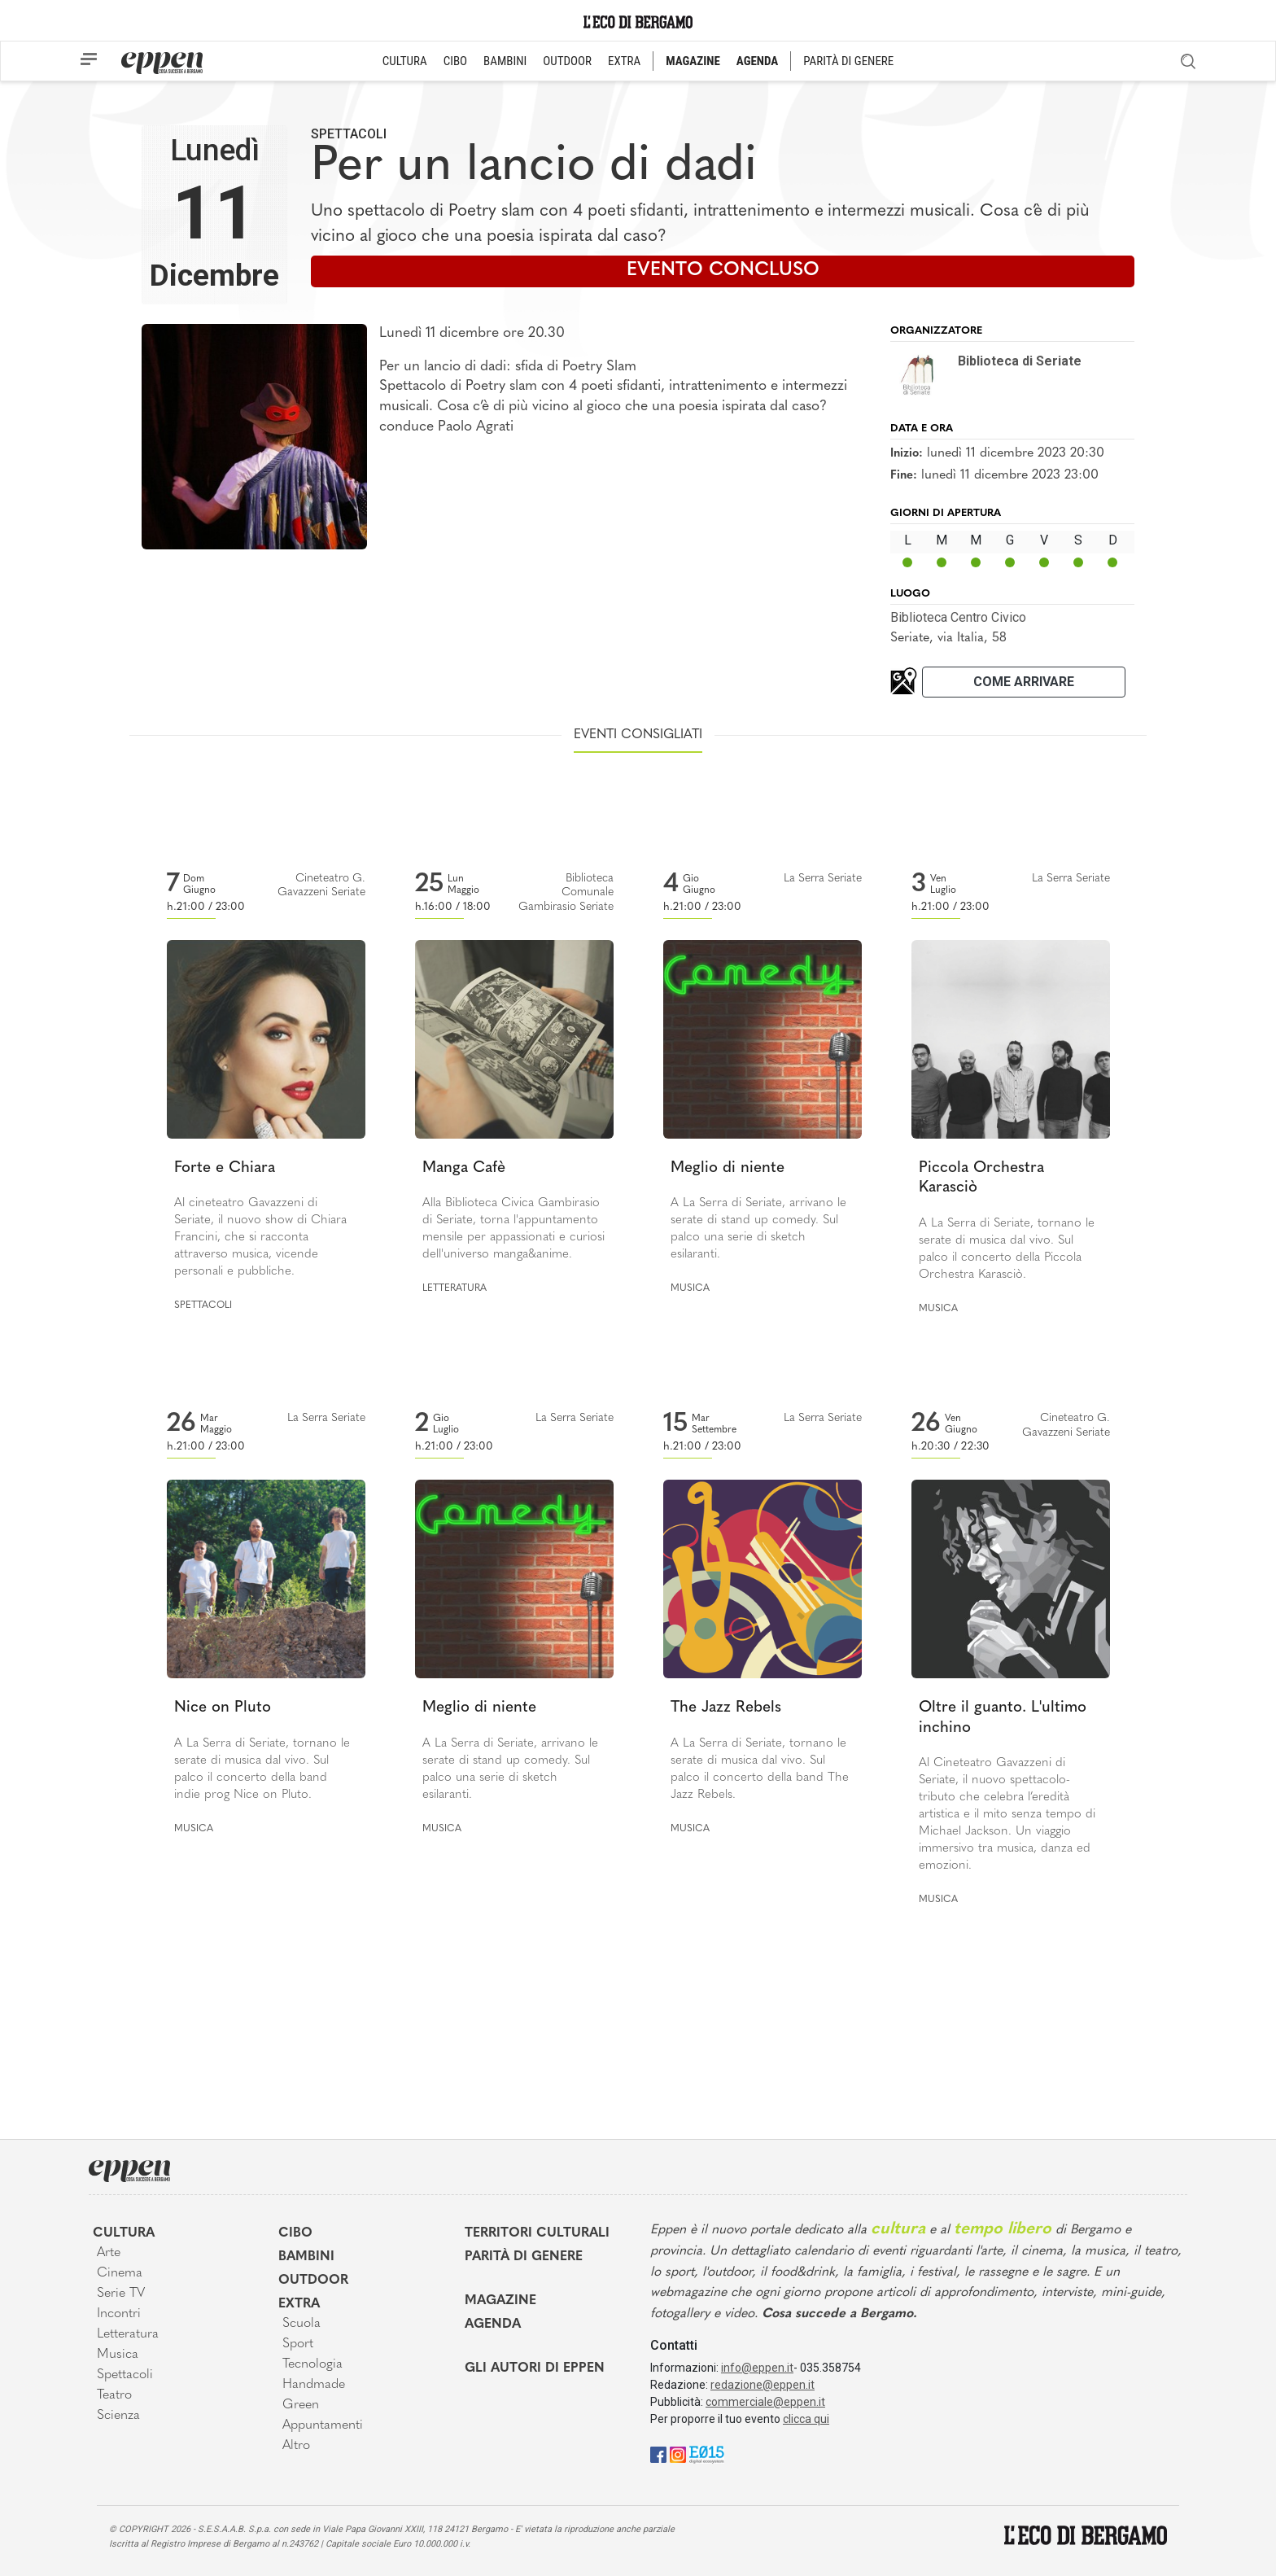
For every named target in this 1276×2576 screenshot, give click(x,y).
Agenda (493, 2324)
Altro (296, 2445)
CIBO (455, 61)
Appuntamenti (322, 2425)
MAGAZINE (693, 61)
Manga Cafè (463, 1168)
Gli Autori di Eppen (535, 2368)
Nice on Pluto (222, 1708)
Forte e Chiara (224, 1168)
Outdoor (313, 2280)
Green (300, 2405)
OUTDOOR (567, 61)
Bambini (306, 2256)
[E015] (706, 2453)
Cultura (124, 2233)
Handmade (313, 2384)
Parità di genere (524, 2256)
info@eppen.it (757, 2367)
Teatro (114, 2395)
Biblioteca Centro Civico (958, 617)
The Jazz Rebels (726, 1708)
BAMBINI (505, 61)
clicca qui (806, 2418)
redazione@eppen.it (762, 2384)
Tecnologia (312, 2364)
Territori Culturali (537, 2233)
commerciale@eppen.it (765, 2401)
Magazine (500, 2300)
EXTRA (624, 61)
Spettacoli (349, 134)
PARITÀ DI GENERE (848, 61)
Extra (299, 2304)
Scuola (301, 2323)
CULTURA (404, 61)
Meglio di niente (727, 1168)
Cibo (295, 2233)
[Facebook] (658, 2453)
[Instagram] (678, 2453)
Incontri (119, 2313)
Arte (108, 2252)
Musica (690, 1288)
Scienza (118, 2415)
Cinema (119, 2273)
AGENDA (757, 61)
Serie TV (121, 2293)
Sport (297, 2344)
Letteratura (454, 1288)
